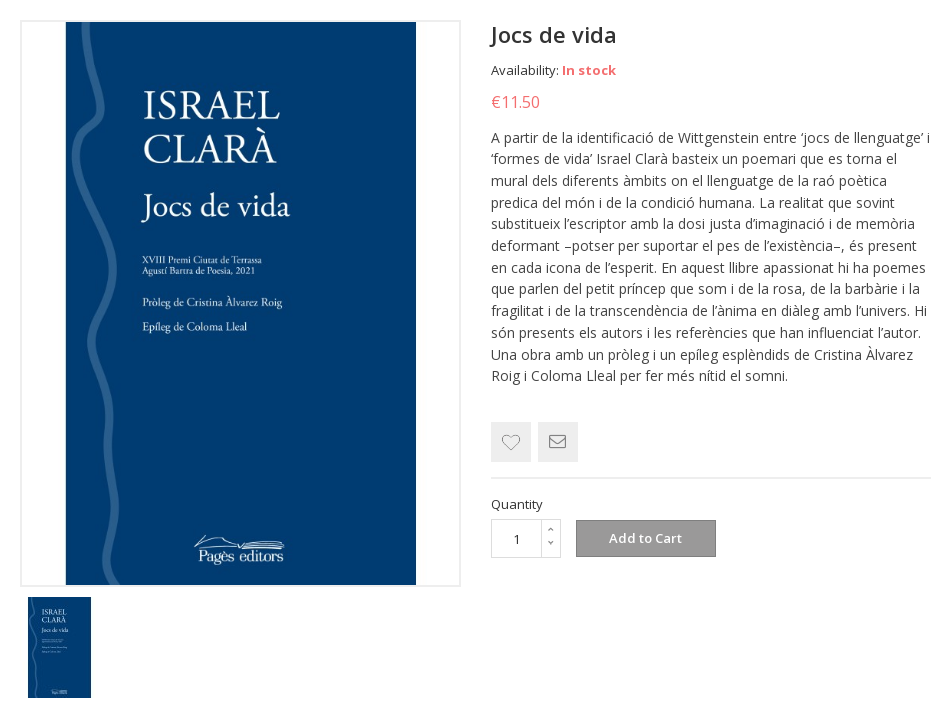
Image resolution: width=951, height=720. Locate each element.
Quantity (517, 504)
